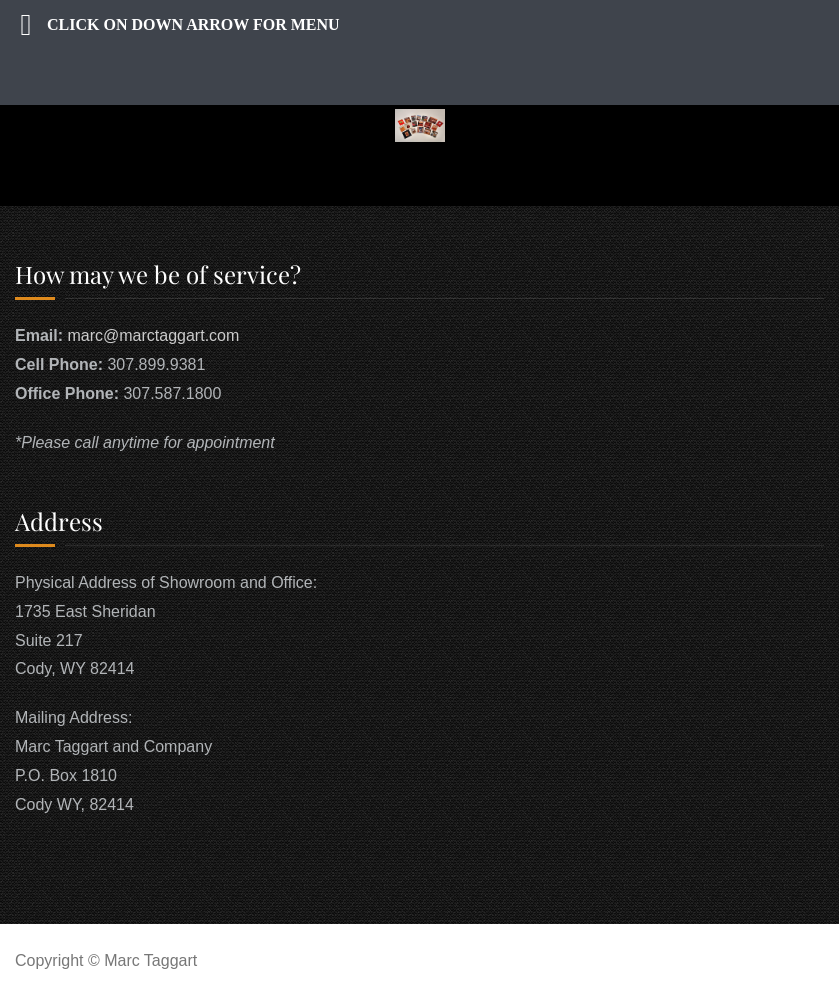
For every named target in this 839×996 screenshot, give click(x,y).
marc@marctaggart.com (153, 335)
